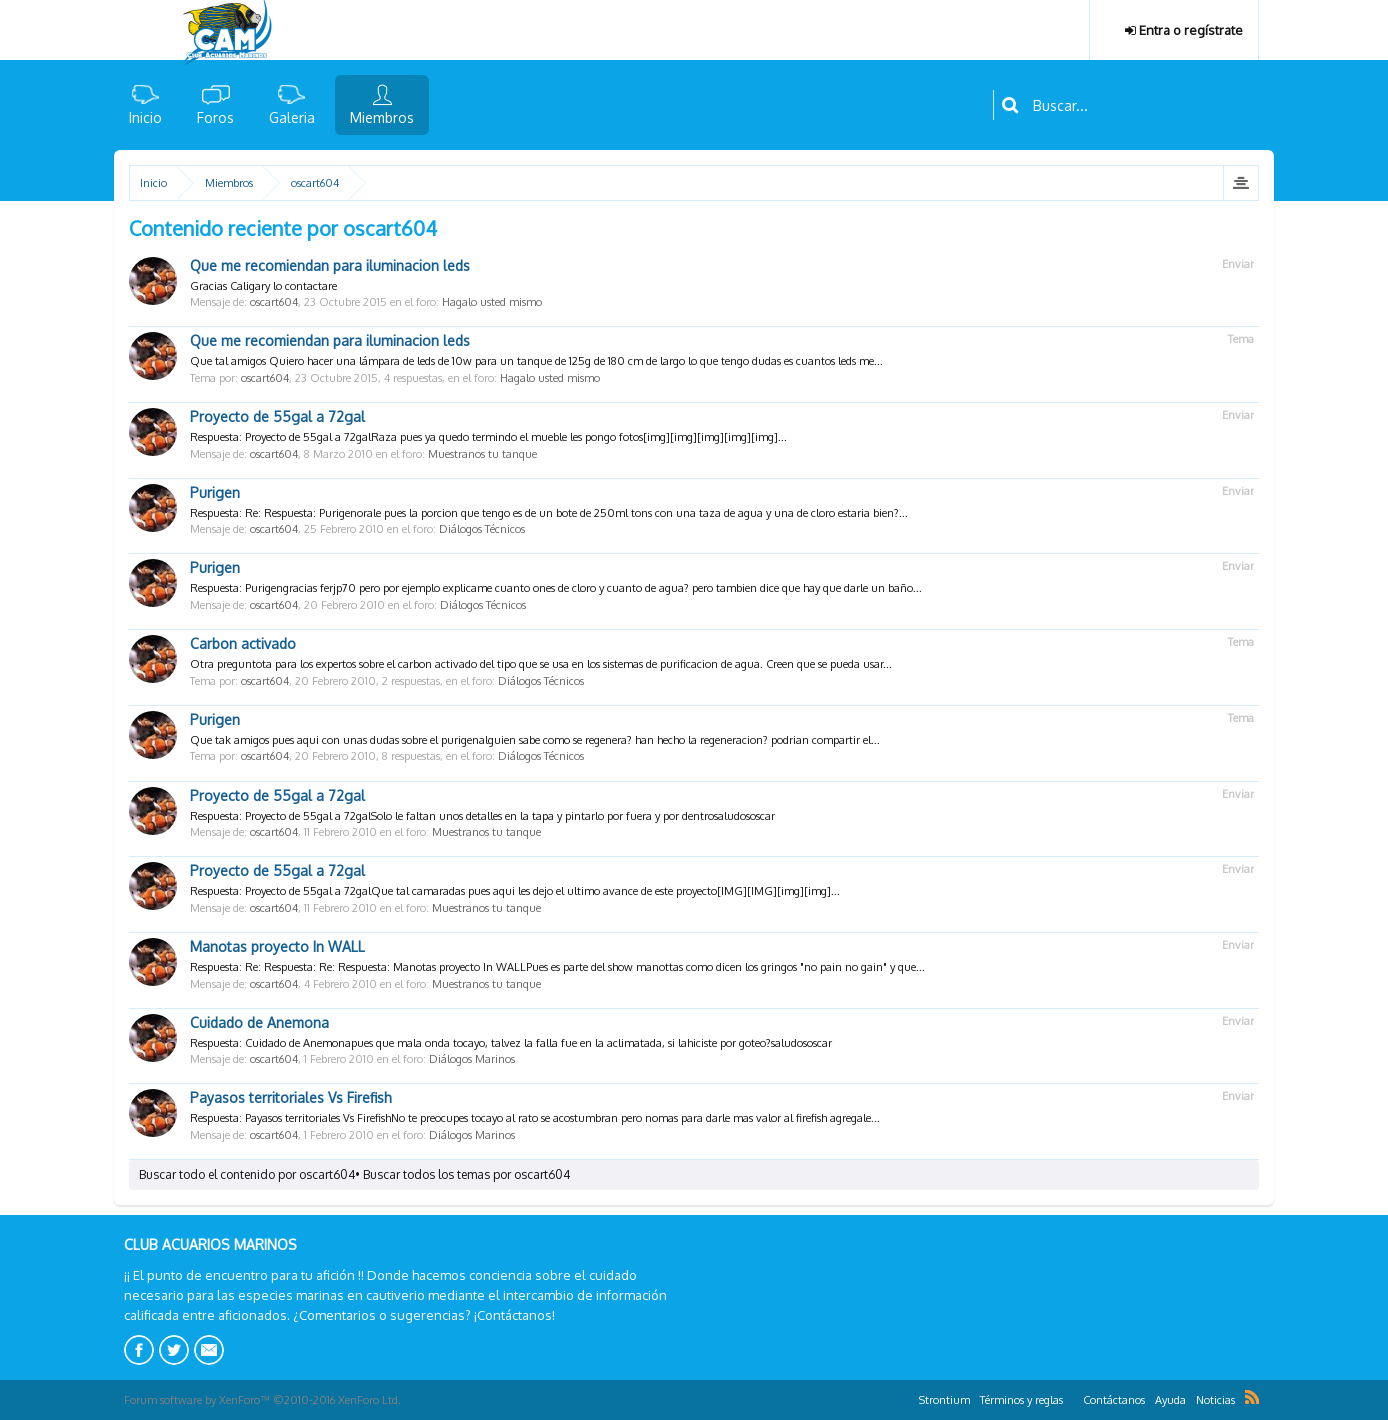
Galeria (292, 117)
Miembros (382, 117)
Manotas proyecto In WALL (277, 946)
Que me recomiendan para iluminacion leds (330, 265)
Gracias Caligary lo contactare (263, 286)
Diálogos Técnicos (482, 529)
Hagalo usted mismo (492, 302)
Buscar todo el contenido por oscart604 (247, 1174)
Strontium (944, 1400)
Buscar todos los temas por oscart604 (466, 1174)
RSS (1252, 1397)
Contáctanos (1114, 1400)
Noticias (1215, 1400)
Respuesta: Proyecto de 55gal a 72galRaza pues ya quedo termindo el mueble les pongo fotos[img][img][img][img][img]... (488, 437)
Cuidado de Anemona (259, 1022)
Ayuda (1170, 1400)
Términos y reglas (1021, 1400)
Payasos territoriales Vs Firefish (291, 1097)
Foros (215, 117)
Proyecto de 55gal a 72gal (277, 416)
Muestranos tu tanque (482, 454)
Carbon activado (243, 643)
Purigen (215, 492)
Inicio (145, 117)
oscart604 (274, 302)
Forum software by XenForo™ (262, 1400)
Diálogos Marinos (472, 1059)
